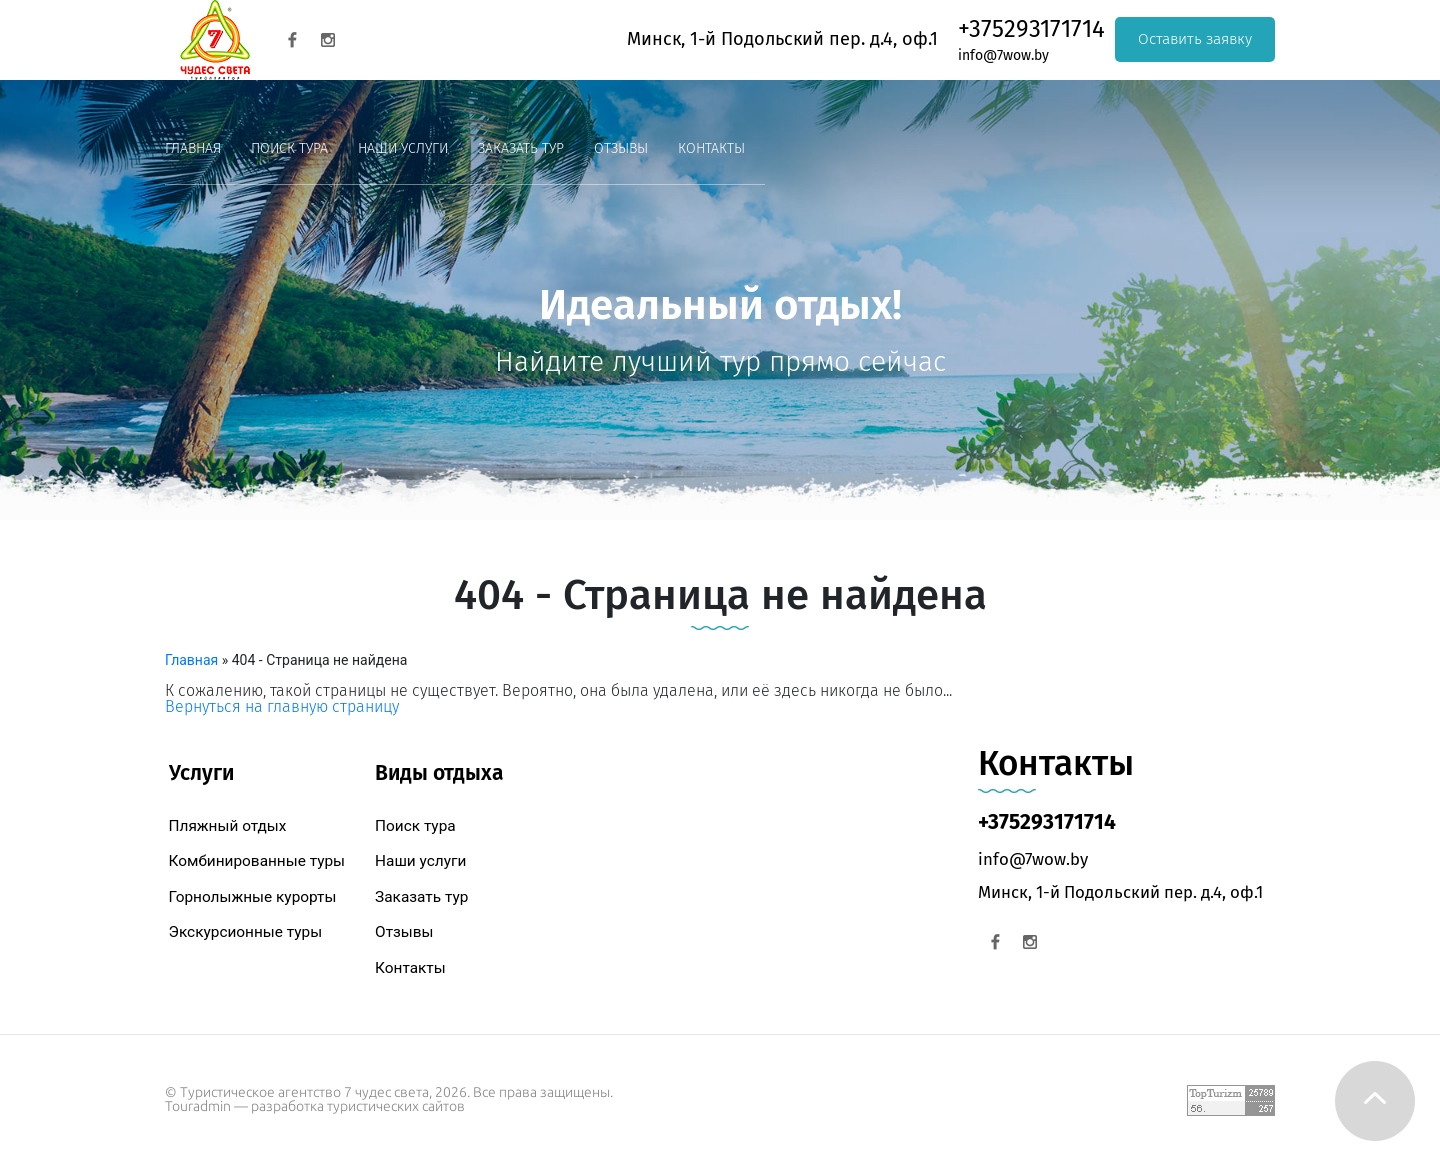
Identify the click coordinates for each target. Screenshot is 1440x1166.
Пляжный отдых (228, 826)
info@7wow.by (1003, 55)
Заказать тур (521, 148)
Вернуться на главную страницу (282, 706)
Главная (193, 148)
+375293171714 (1031, 29)
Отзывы (621, 148)
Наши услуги (403, 148)
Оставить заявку (1195, 39)
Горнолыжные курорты (253, 897)
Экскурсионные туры (246, 932)
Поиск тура (289, 148)
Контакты (711, 148)
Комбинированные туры (257, 861)
